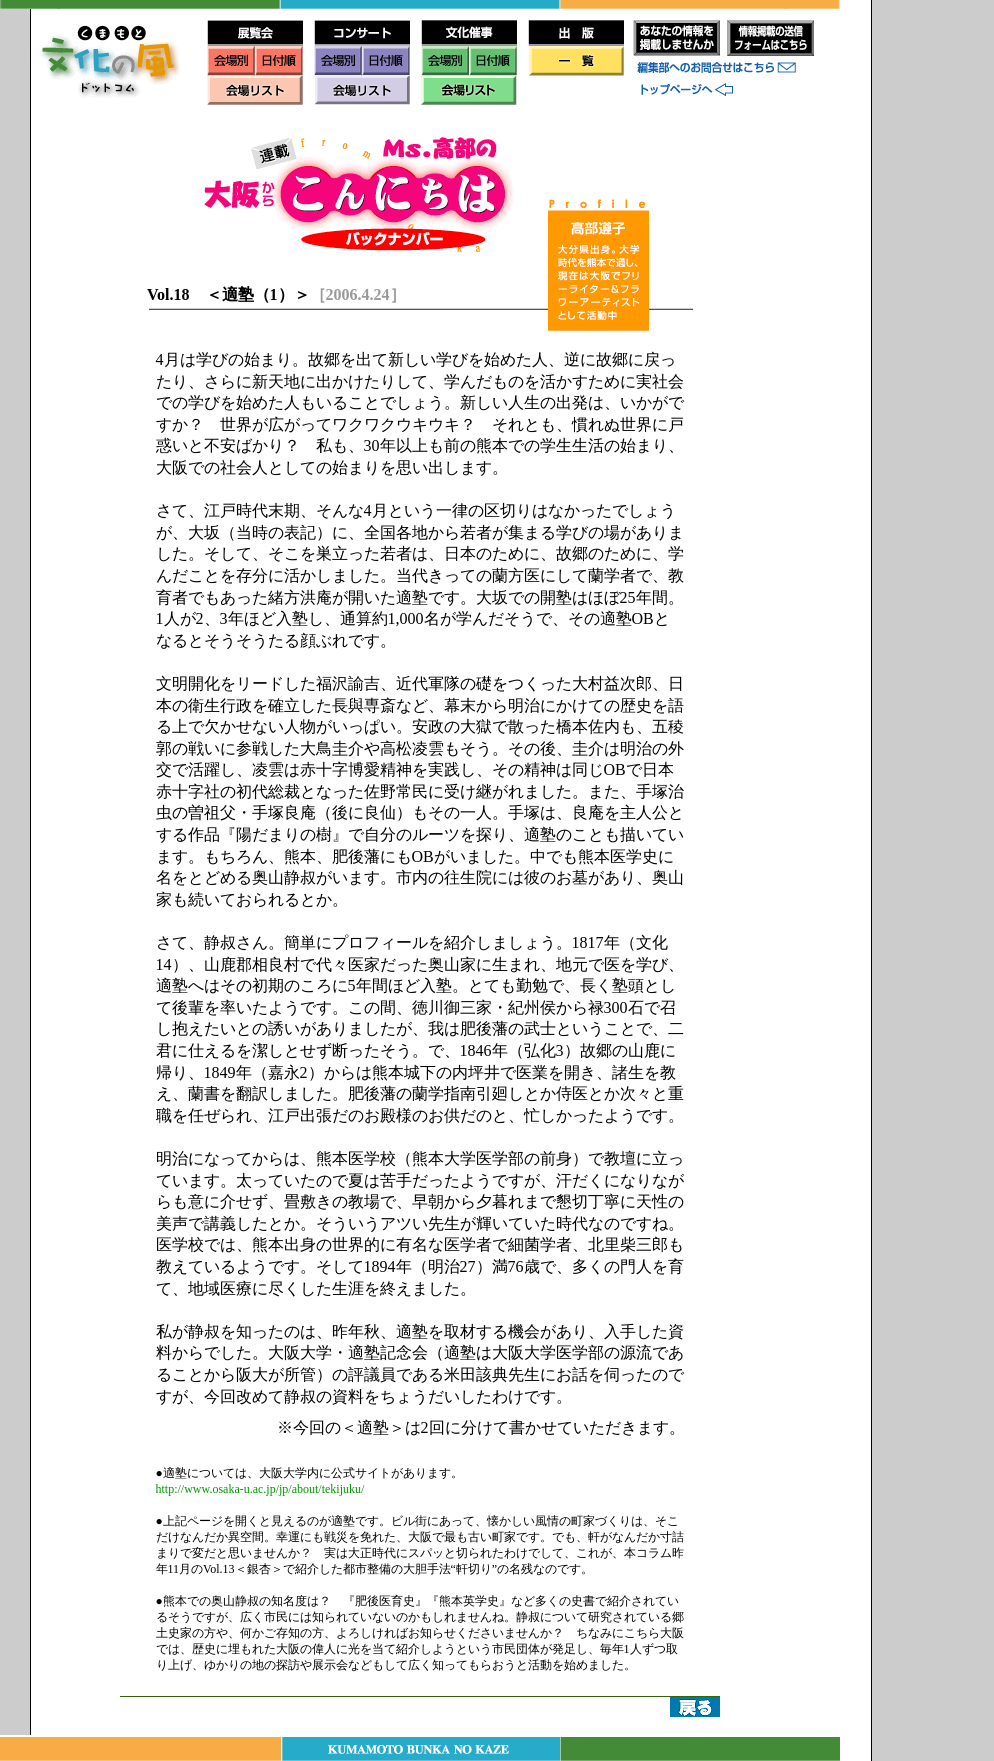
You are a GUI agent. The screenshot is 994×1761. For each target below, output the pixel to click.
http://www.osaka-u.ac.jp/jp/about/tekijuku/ (260, 1489)
